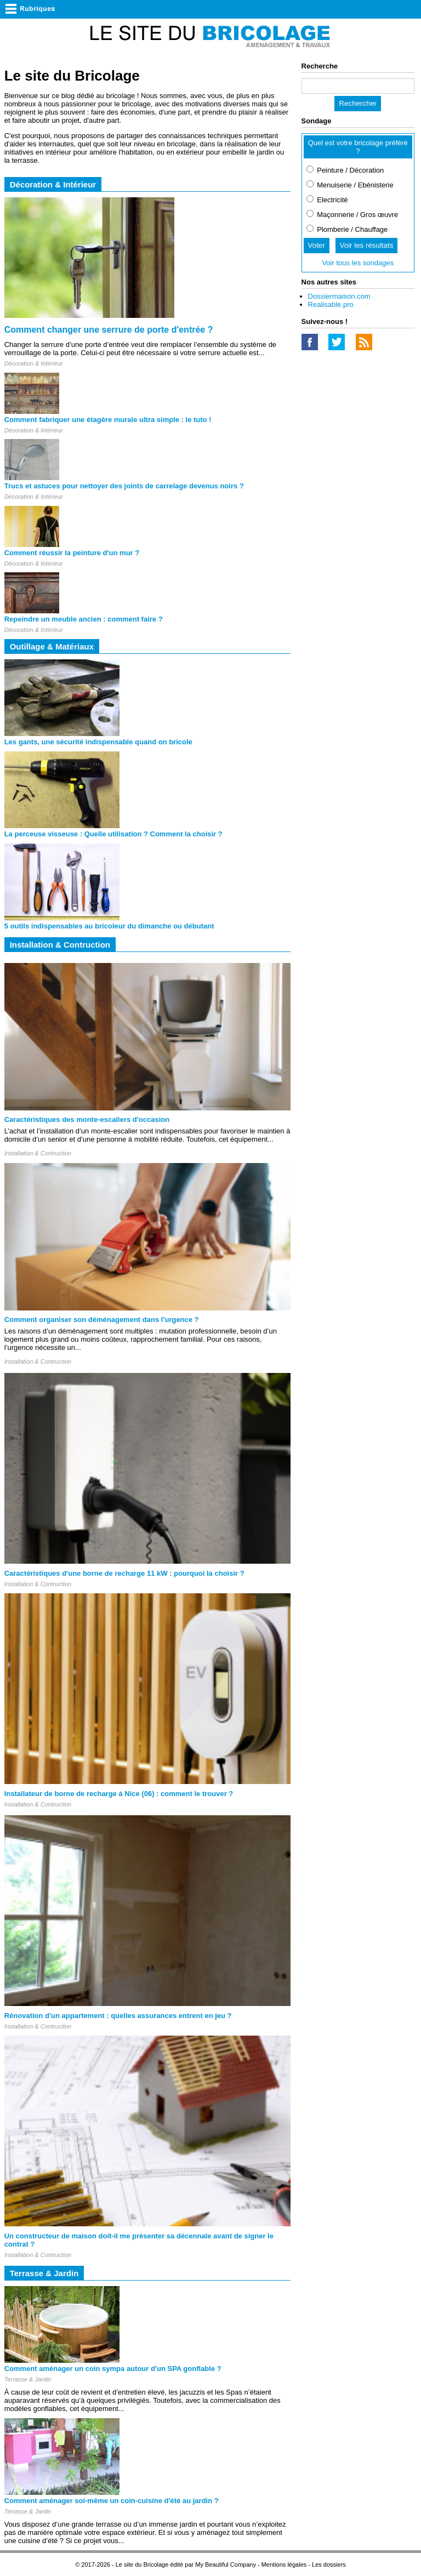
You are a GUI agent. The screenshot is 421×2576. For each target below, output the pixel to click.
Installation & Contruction (37, 1153)
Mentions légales (284, 2564)
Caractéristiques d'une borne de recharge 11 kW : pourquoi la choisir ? (124, 1573)
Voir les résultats (367, 245)
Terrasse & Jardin (28, 2379)
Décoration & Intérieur (33, 363)
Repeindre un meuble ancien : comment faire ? (83, 619)
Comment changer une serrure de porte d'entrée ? (108, 329)
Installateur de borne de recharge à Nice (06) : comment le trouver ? (119, 1793)
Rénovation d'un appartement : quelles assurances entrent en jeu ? (118, 2015)
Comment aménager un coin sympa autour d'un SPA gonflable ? (112, 2368)
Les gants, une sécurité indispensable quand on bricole (98, 742)
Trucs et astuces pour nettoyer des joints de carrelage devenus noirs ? (124, 486)
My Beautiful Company (225, 2564)
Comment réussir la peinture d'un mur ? (72, 553)
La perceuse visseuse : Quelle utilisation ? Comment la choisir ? (113, 834)
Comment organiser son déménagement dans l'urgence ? (101, 1319)
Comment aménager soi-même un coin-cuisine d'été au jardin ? (111, 2501)
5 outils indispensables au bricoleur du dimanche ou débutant (109, 926)
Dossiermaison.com (339, 296)
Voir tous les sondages (358, 263)
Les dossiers (329, 2564)
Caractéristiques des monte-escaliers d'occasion (87, 1119)
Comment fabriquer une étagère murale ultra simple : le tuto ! (108, 419)
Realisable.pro (331, 304)
